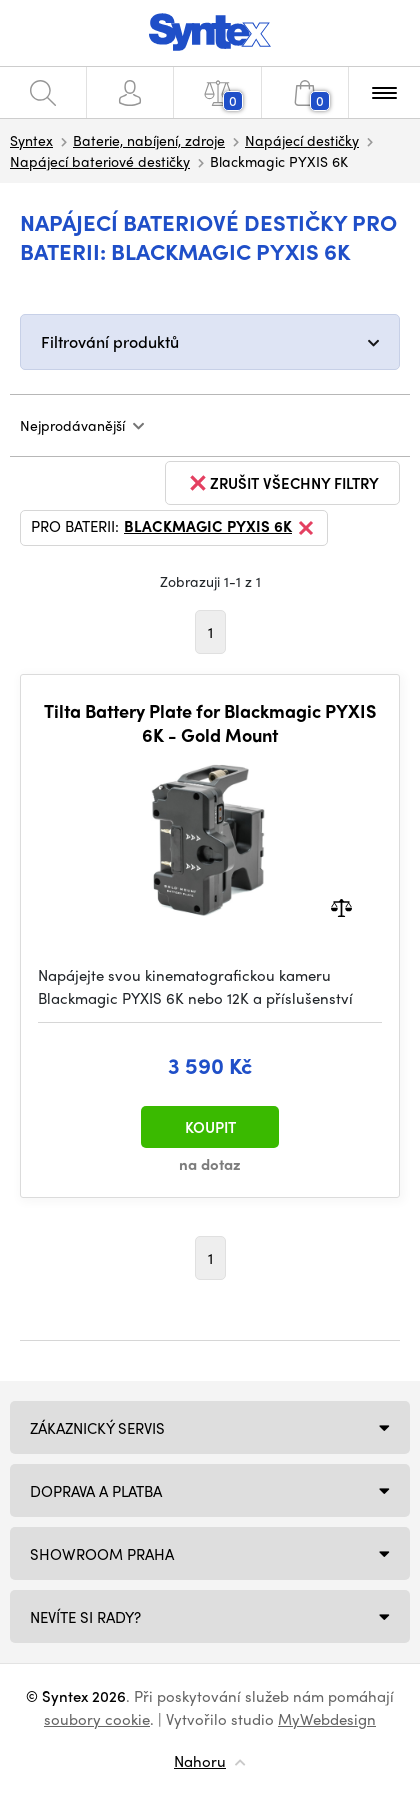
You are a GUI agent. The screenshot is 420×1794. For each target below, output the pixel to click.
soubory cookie (97, 1719)
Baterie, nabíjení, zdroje (149, 140)
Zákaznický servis (97, 1428)
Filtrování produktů (110, 341)
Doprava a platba (96, 1491)
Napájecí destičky (302, 140)
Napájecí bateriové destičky (100, 161)
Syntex (31, 140)
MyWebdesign (327, 1719)
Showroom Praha (102, 1554)
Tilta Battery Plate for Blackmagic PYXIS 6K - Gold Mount (210, 722)
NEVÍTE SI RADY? (85, 1617)
